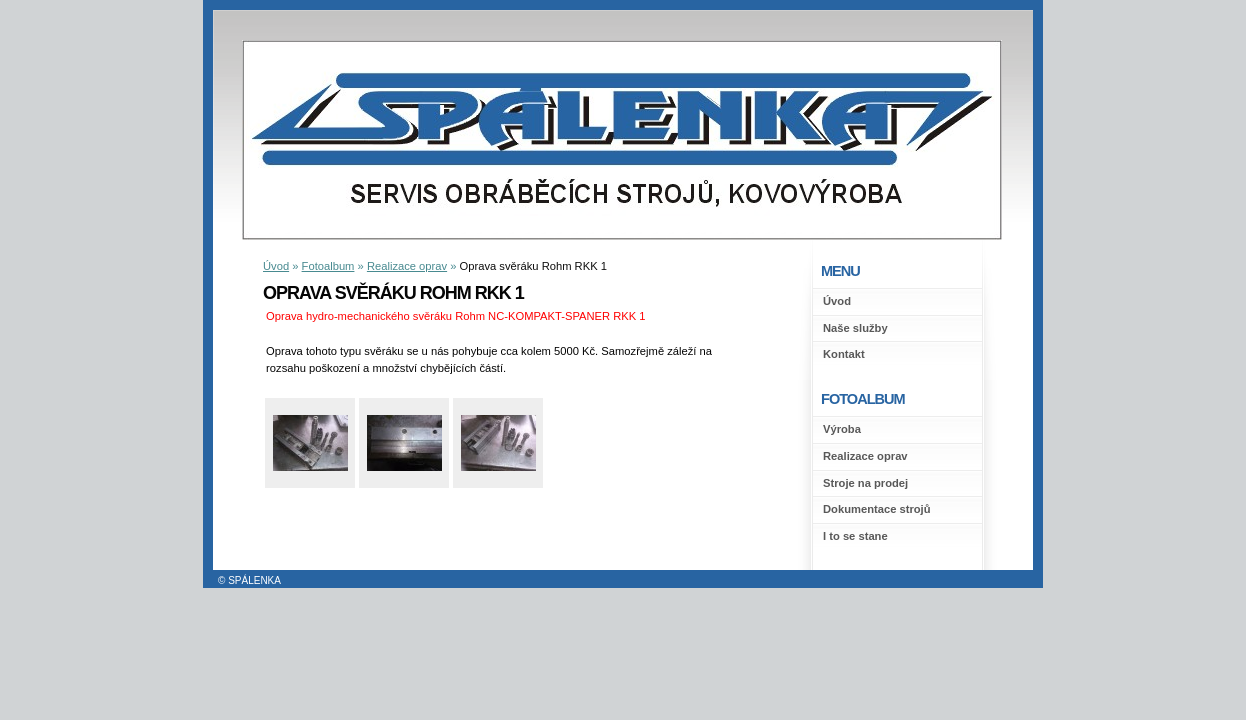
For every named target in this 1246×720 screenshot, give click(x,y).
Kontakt (844, 354)
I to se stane (855, 536)
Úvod (837, 301)
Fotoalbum (328, 266)
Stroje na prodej (865, 483)
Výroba (842, 429)
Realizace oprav (865, 456)
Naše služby (855, 328)
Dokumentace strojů (877, 509)
